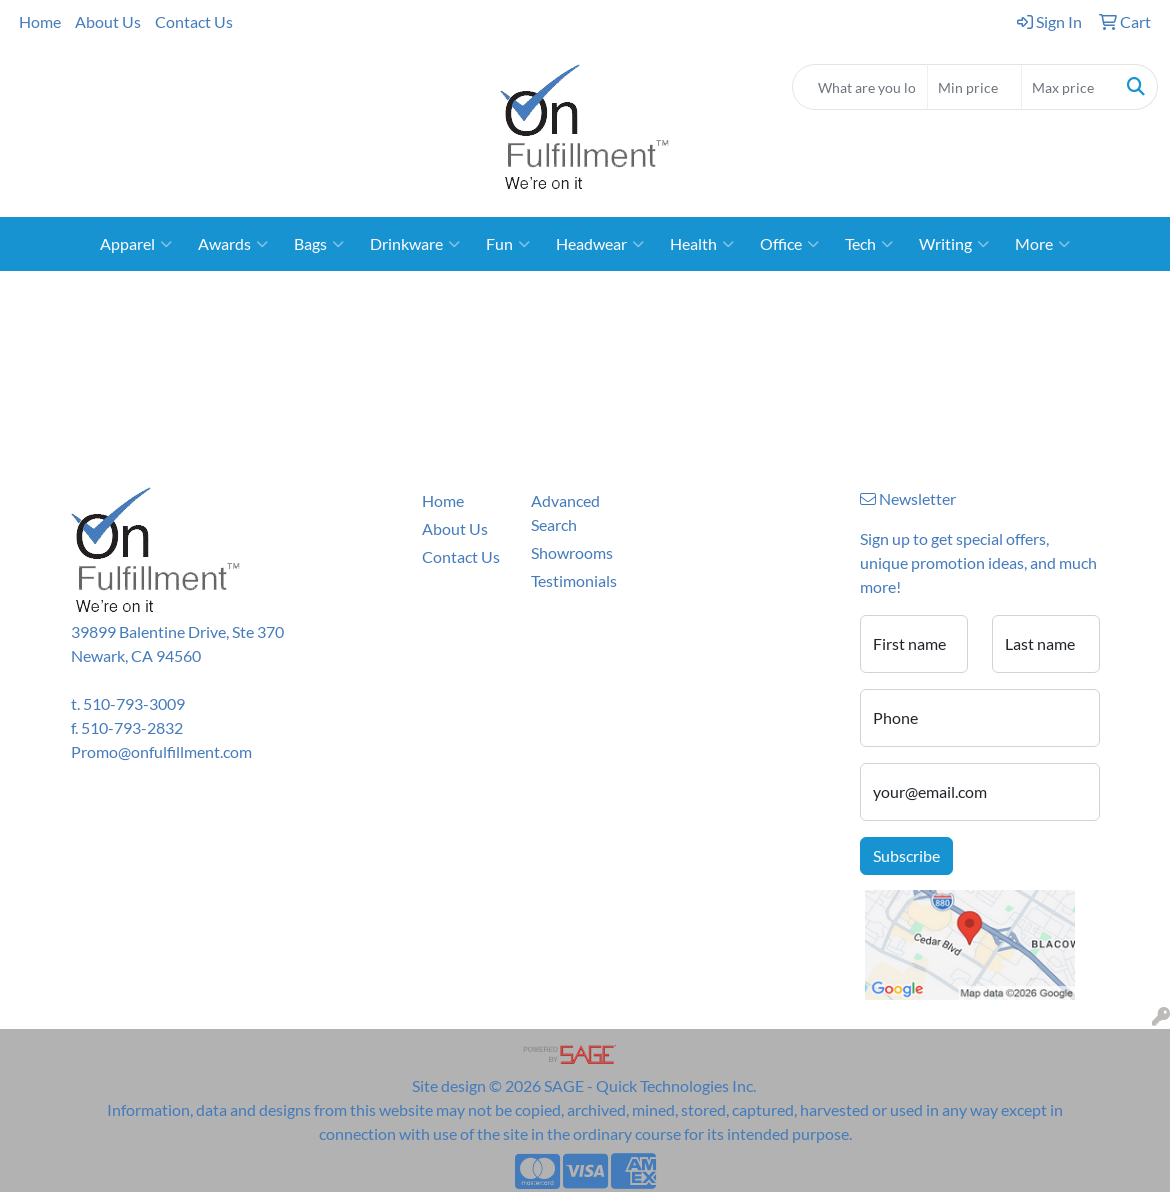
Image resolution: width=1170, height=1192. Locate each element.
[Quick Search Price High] (1068, 87)
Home (40, 21)
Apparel (136, 244)
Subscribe (906, 855)
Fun (508, 244)
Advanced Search (565, 512)
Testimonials (574, 580)
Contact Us (194, 21)
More (1042, 244)
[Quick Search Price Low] (974, 87)
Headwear (600, 244)
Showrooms (572, 552)
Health (702, 244)
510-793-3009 (134, 703)
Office (789, 244)
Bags (319, 244)
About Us (108, 21)
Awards (233, 244)
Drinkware (415, 244)
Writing (954, 244)
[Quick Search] (860, 87)
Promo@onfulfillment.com (161, 751)
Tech (869, 244)
